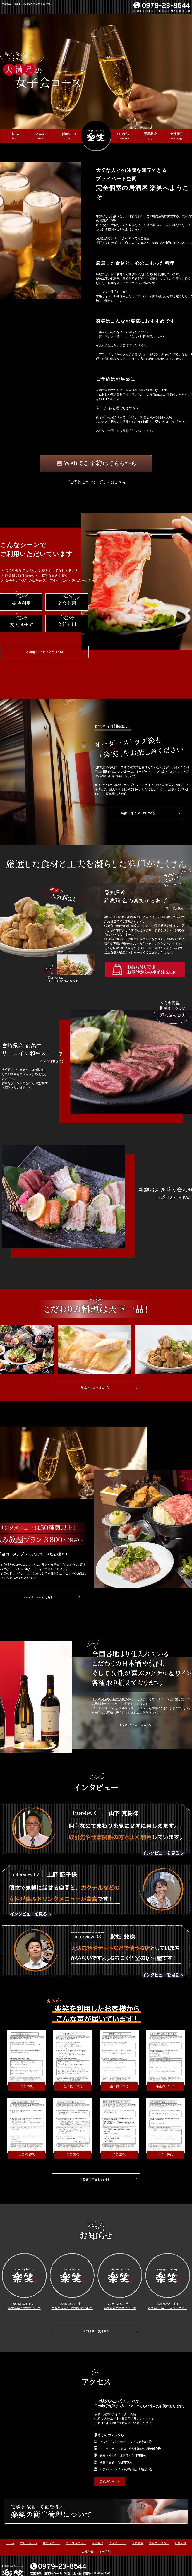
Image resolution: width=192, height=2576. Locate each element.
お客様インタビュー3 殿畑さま (96, 1952)
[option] (96, 1349)
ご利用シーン (28, 2543)
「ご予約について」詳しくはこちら (96, 482)
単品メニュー (51, 2543)
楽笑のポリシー (159, 2543)
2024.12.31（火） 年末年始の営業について (119, 2281)
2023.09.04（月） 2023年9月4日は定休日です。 (167, 2281)
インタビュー (117, 2543)
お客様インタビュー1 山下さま (96, 1830)
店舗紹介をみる (109, 2481)
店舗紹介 (137, 2543)
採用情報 (104, 2551)
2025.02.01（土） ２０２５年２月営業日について (72, 2281)
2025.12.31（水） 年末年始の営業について (24, 2281)
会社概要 (87, 2551)
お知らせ (180, 2543)
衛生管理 (97, 2543)
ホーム (10, 2543)
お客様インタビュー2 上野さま (96, 1891)
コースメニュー (76, 2543)
